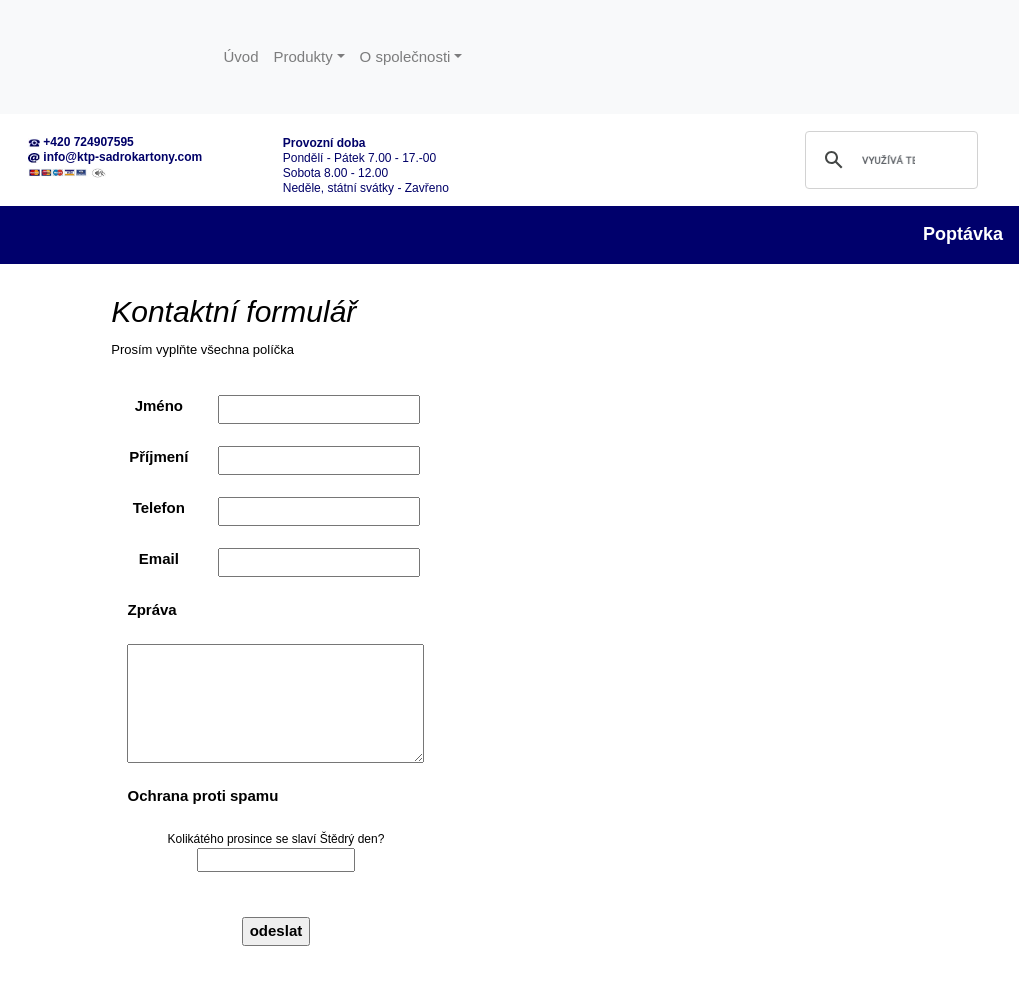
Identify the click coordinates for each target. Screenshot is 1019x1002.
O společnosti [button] (405, 56)
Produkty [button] (303, 56)
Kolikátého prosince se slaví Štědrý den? (276, 852)
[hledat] (888, 160)
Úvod (241, 56)
